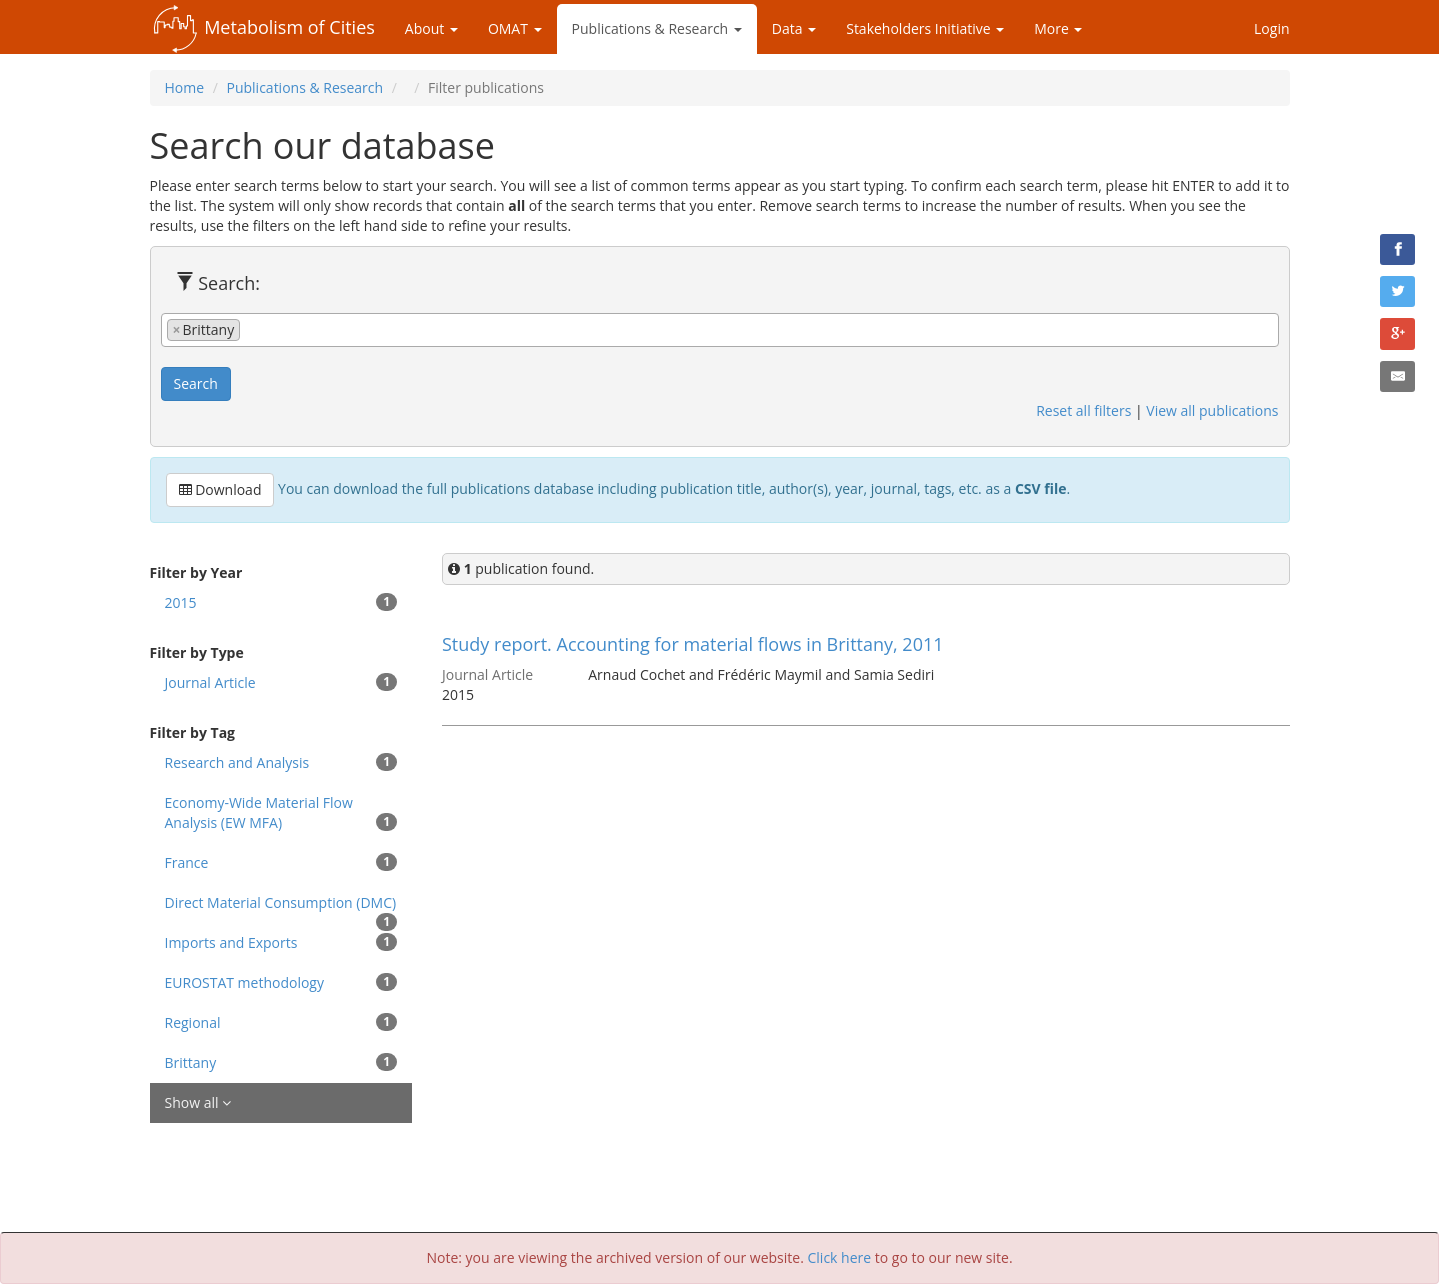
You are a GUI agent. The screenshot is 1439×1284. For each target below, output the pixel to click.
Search (196, 383)
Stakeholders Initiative (925, 28)
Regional (281, 1022)
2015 (281, 602)
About (431, 28)
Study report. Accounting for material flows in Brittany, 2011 (693, 644)
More (1058, 28)
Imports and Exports (281, 942)
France (281, 862)
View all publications (1212, 410)
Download (220, 489)
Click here (840, 1257)
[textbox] (250, 329)
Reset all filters (1083, 410)
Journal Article (281, 682)
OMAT (515, 28)
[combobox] (720, 330)
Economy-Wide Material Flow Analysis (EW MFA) (281, 812)
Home (185, 87)
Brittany (281, 1062)
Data (794, 28)
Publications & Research (657, 28)
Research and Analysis (281, 762)
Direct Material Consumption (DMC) (281, 908)
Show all (198, 1102)
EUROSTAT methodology (281, 982)
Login (1271, 28)
